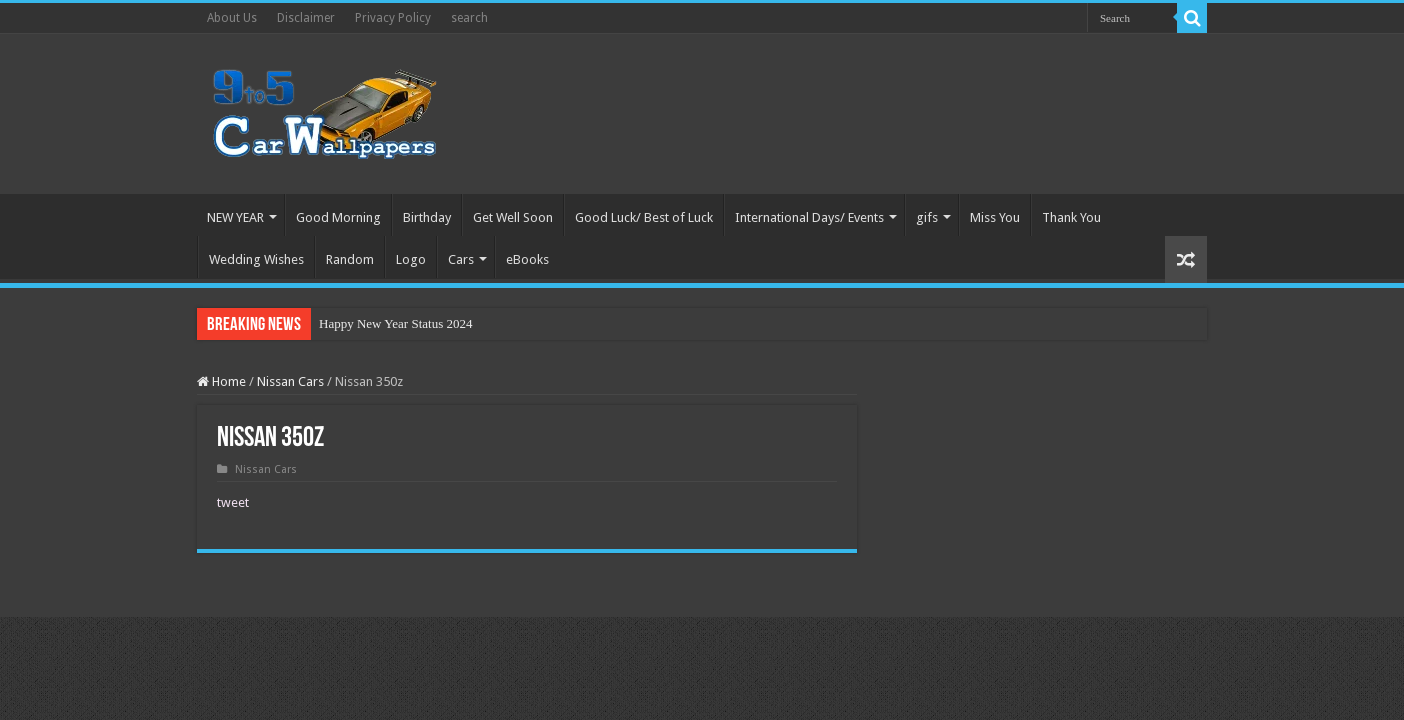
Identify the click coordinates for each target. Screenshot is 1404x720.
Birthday (427, 217)
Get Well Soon (513, 217)
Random (350, 259)
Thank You (1071, 217)
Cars (461, 259)
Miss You (995, 217)
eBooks (527, 259)
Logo (411, 259)
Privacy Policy (393, 18)
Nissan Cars (290, 381)
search (469, 18)
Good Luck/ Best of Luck (644, 217)
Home (221, 381)
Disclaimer (306, 18)
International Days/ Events (809, 217)
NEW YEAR (235, 217)
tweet (233, 502)
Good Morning (338, 217)
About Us (232, 18)
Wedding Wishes (256, 259)
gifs (927, 217)
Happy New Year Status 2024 (395, 323)
